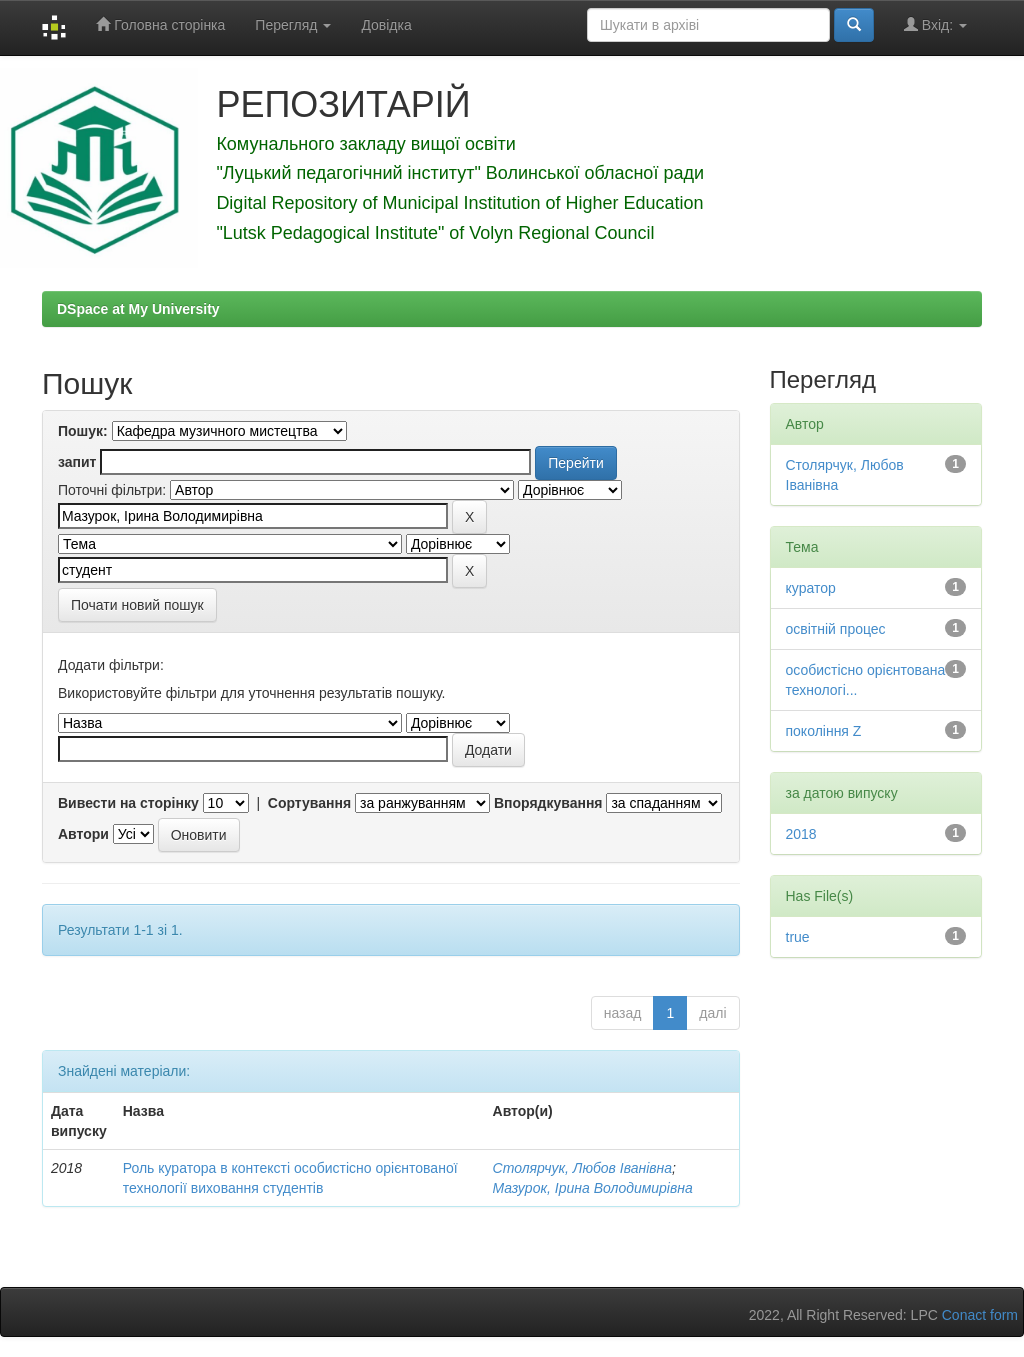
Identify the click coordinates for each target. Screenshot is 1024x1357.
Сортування (309, 803)
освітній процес (836, 629)
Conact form (980, 1315)
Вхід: (935, 24)
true (798, 937)
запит (77, 462)
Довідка (386, 25)
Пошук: (83, 431)
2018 (801, 834)
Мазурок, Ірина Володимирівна (593, 1188)
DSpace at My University (138, 309)
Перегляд (293, 25)
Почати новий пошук (137, 605)
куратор (811, 588)
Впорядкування (548, 803)
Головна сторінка (160, 24)
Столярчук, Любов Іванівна (583, 1168)
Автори (83, 834)
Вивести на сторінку (128, 803)
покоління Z (824, 731)
